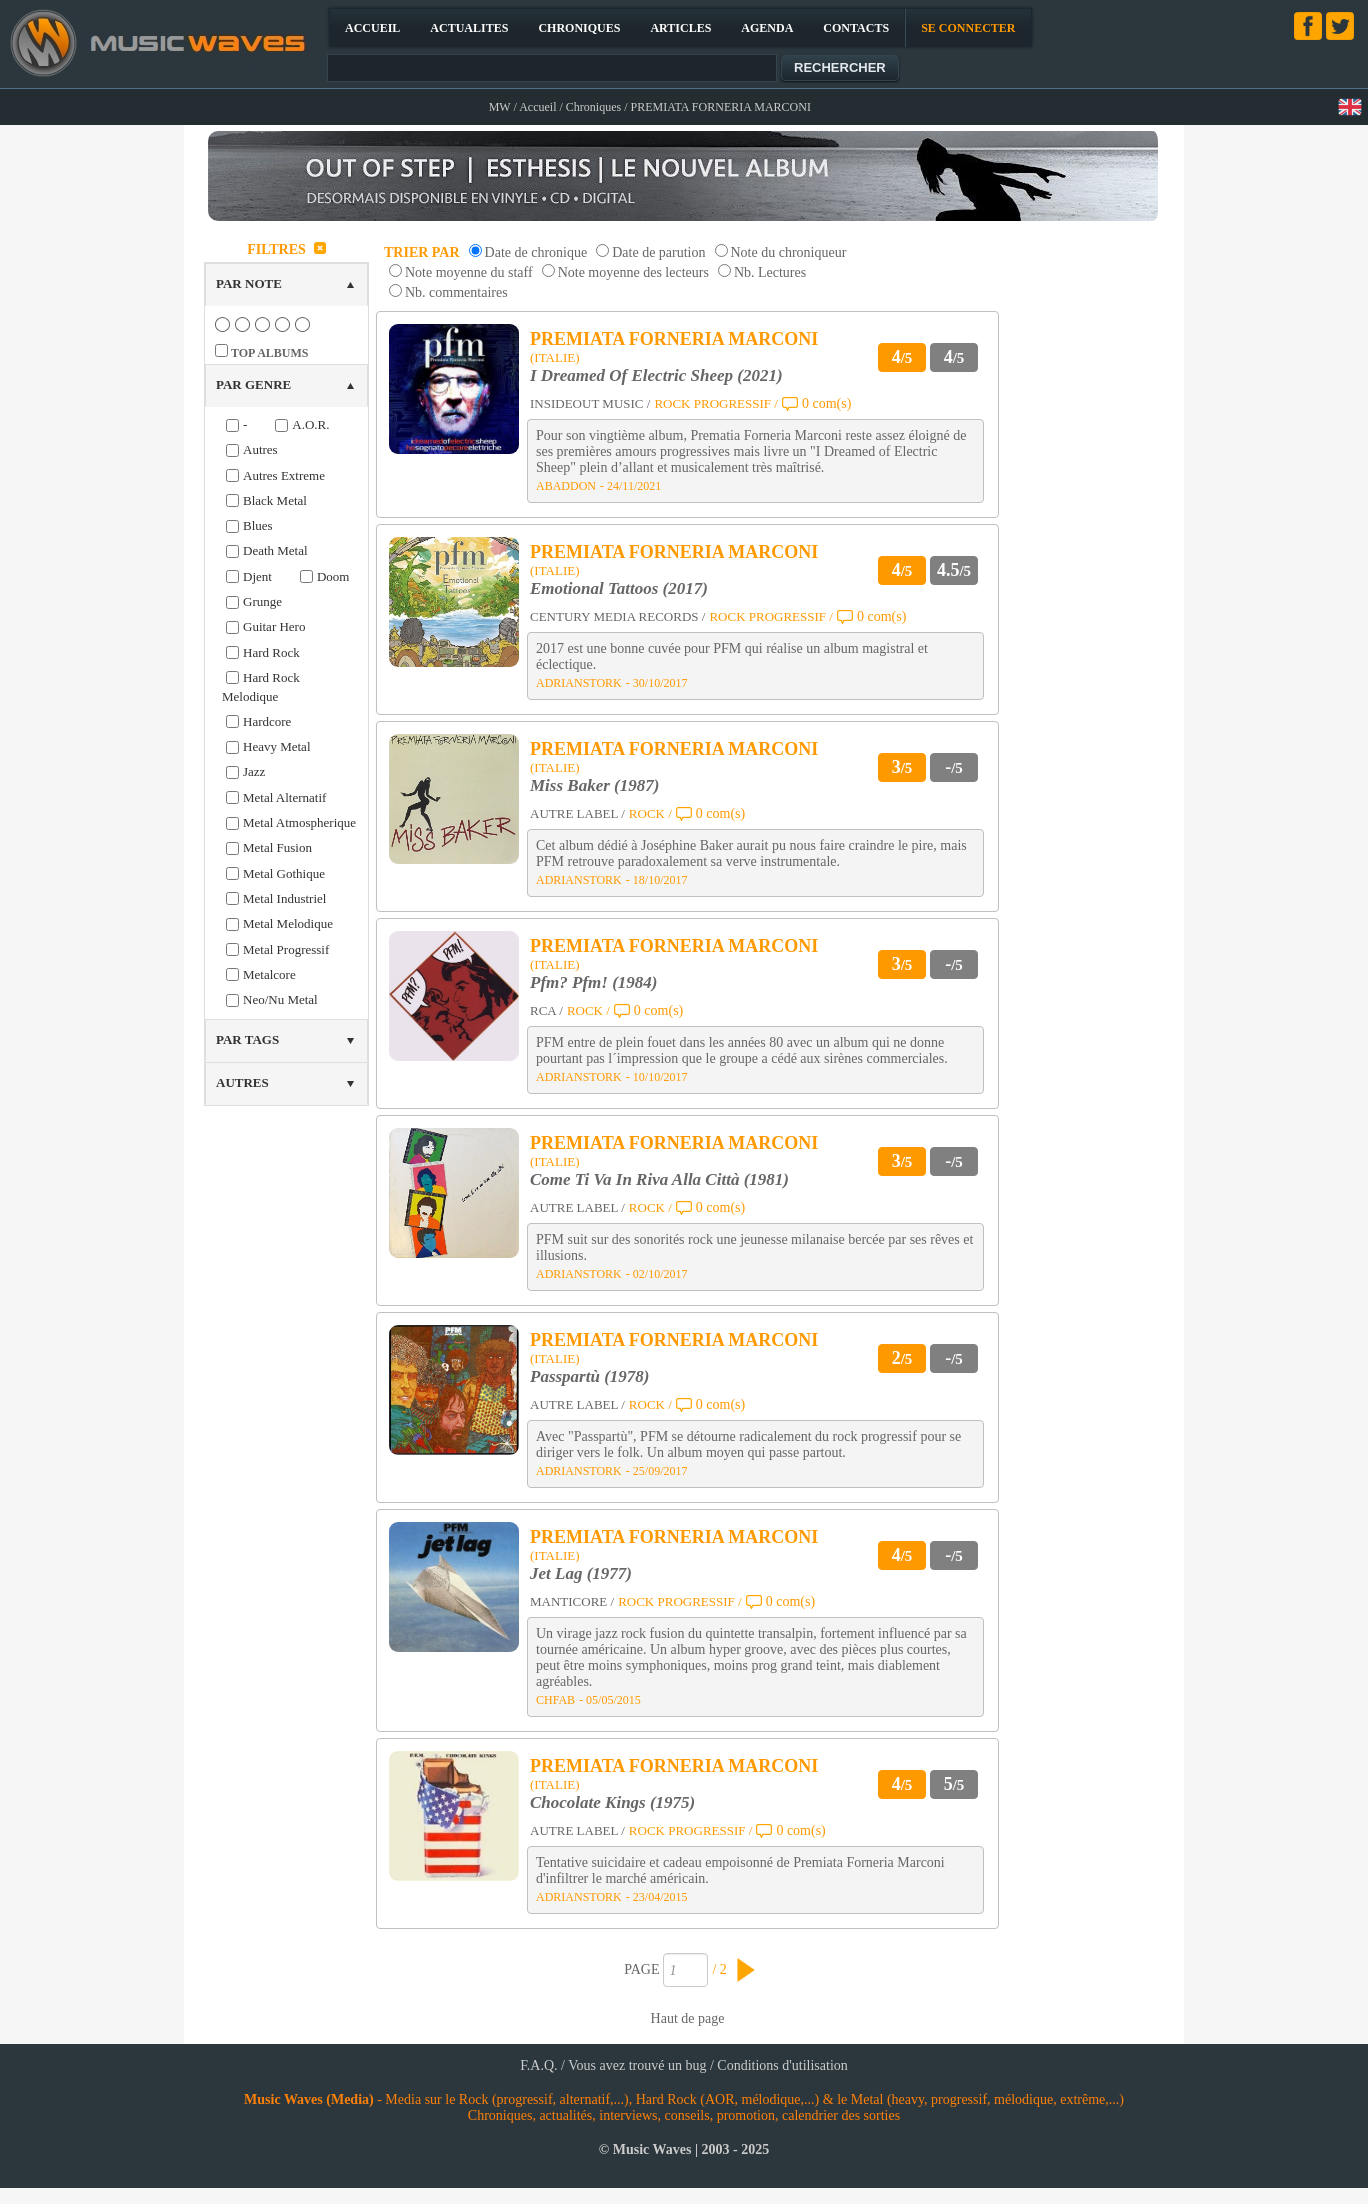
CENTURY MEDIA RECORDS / (617, 616)
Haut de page (688, 2018)
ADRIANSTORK (579, 683)
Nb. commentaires (456, 292)
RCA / (546, 1010)
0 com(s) (826, 403)
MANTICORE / (572, 1601)
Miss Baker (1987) (594, 785)
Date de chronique (536, 252)
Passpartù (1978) (589, 1376)
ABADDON (566, 486)
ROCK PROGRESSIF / (716, 403)
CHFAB (555, 1700)
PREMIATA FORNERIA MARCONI (674, 339)
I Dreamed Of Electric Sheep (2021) (656, 375)
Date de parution (658, 252)
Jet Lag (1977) (581, 1573)
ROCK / (650, 813)
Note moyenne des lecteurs (633, 272)
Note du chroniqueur (789, 252)
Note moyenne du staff (469, 272)
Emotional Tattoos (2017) (619, 588)
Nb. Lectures (770, 272)
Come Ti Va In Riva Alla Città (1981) (659, 1179)
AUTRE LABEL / (577, 813)
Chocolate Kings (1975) (612, 1802)
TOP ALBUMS (269, 353)
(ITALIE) (555, 357)
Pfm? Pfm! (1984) (593, 982)
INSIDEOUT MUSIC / (590, 403)
